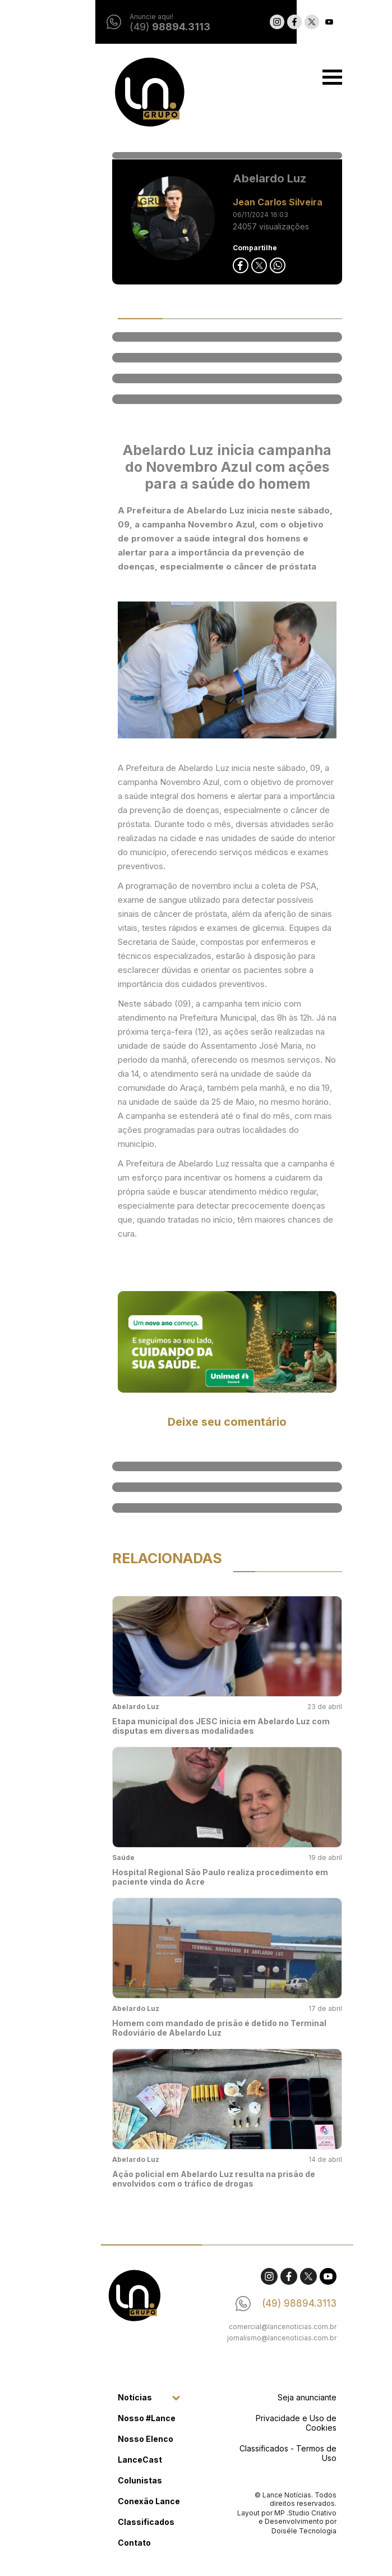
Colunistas (109, 2480)
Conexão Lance (118, 2501)
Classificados (115, 2522)
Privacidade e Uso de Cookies (265, 2422)
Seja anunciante (276, 2397)
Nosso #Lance (116, 2418)
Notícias (104, 2397)
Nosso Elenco (114, 2439)
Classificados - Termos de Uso (257, 2453)
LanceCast (109, 2459)
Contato (103, 2542)
